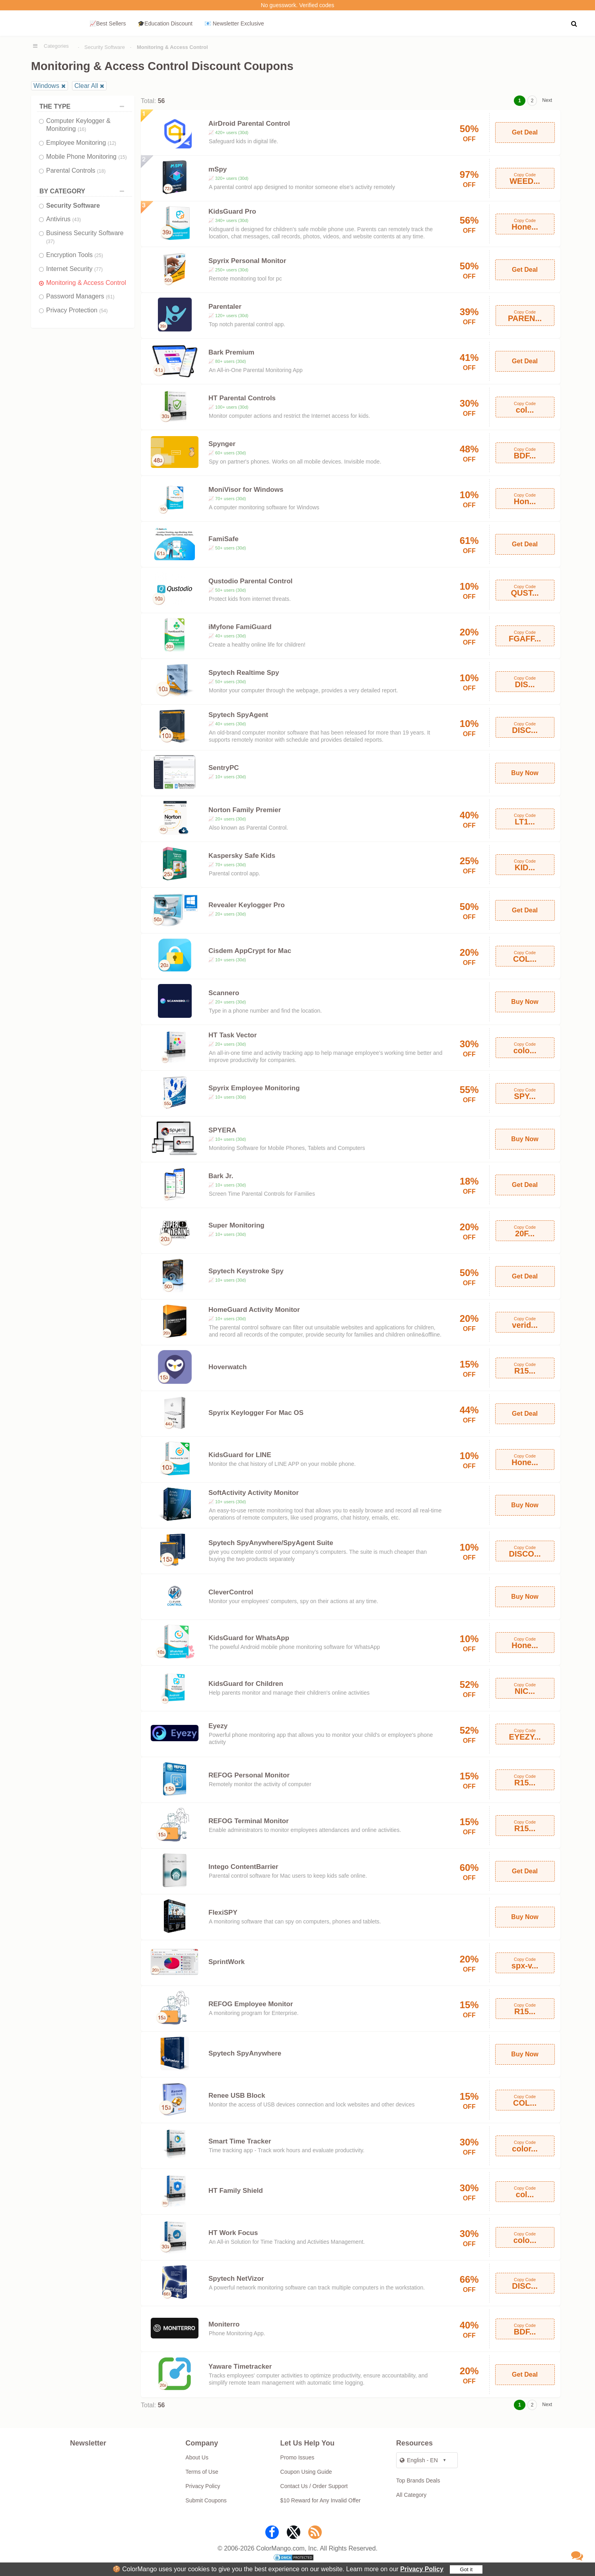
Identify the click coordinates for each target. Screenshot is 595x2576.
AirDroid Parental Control (249, 123)
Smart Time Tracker (239, 2141)
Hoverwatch (227, 1367)
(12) (112, 143)
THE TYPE (83, 106)
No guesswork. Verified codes (297, 5)
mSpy (217, 169)
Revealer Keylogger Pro (246, 905)
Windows (46, 85)
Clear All (86, 85)
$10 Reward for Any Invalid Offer (320, 2500)
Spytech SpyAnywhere (244, 2053)
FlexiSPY (222, 1912)
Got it (466, 2569)
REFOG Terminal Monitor (248, 1821)
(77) (98, 269)
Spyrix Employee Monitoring (254, 1088)
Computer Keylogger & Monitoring (78, 124)
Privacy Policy (421, 2569)
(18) (101, 171)
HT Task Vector (232, 1035)
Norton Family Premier (244, 810)
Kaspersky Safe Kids (241, 855)
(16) (82, 129)
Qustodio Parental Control (250, 581)
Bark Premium (231, 352)
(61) (110, 297)
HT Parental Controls (242, 398)
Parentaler (224, 306)
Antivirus (63, 219)
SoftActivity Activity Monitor (253, 1492)
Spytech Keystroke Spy (246, 1271)
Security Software (104, 47)
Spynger (221, 444)
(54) (103, 311)
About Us (196, 2457)
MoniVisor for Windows (245, 489)
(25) (99, 255)
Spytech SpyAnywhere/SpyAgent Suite (270, 1543)
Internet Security (74, 268)
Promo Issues (297, 2457)
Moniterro (223, 2324)
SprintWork (226, 1962)
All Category (411, 2495)
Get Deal (525, 132)
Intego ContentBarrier (243, 1867)
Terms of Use (201, 2472)
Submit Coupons (206, 2500)
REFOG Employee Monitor (250, 2004)
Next (547, 100)
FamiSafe (223, 539)
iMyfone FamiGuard (240, 627)
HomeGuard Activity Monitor (254, 1309)
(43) (76, 219)
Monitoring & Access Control (86, 282)
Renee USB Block (236, 2095)
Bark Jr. (220, 1176)
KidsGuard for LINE (239, 1455)
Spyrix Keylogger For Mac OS (255, 1413)
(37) (50, 241)
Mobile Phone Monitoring (86, 156)
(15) (122, 157)
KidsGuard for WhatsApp (248, 1638)
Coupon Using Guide (306, 2472)
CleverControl (230, 1592)
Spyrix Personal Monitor (247, 261)
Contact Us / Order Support (314, 2486)
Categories (56, 46)
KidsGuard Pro (232, 211)
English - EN (419, 2460)
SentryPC (223, 768)
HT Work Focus (233, 2233)
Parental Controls (75, 170)
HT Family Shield (235, 2190)
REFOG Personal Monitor (249, 1775)
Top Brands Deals (418, 2480)
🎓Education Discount (165, 23)
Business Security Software (85, 237)
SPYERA (222, 1130)
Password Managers (80, 296)
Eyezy (218, 1726)
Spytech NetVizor (236, 2278)
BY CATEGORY (83, 191)
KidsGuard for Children (245, 1683)
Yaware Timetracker (240, 2366)
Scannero (223, 993)
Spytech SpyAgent (238, 715)
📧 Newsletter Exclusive (234, 23)
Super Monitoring (236, 1225)
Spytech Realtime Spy (243, 672)
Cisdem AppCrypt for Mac (249, 951)
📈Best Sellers (107, 23)
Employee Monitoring (81, 142)
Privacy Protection (77, 310)
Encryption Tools (74, 254)
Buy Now (524, 773)
